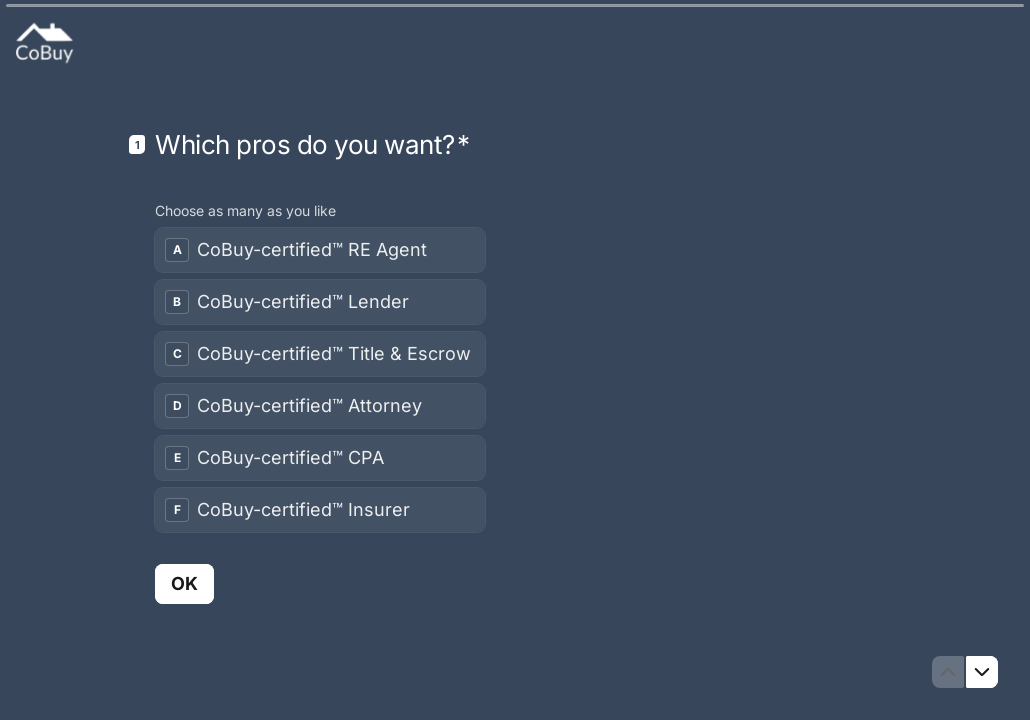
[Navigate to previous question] (948, 672)
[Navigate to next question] (982, 672)
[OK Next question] (184, 583)
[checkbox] (320, 250)
